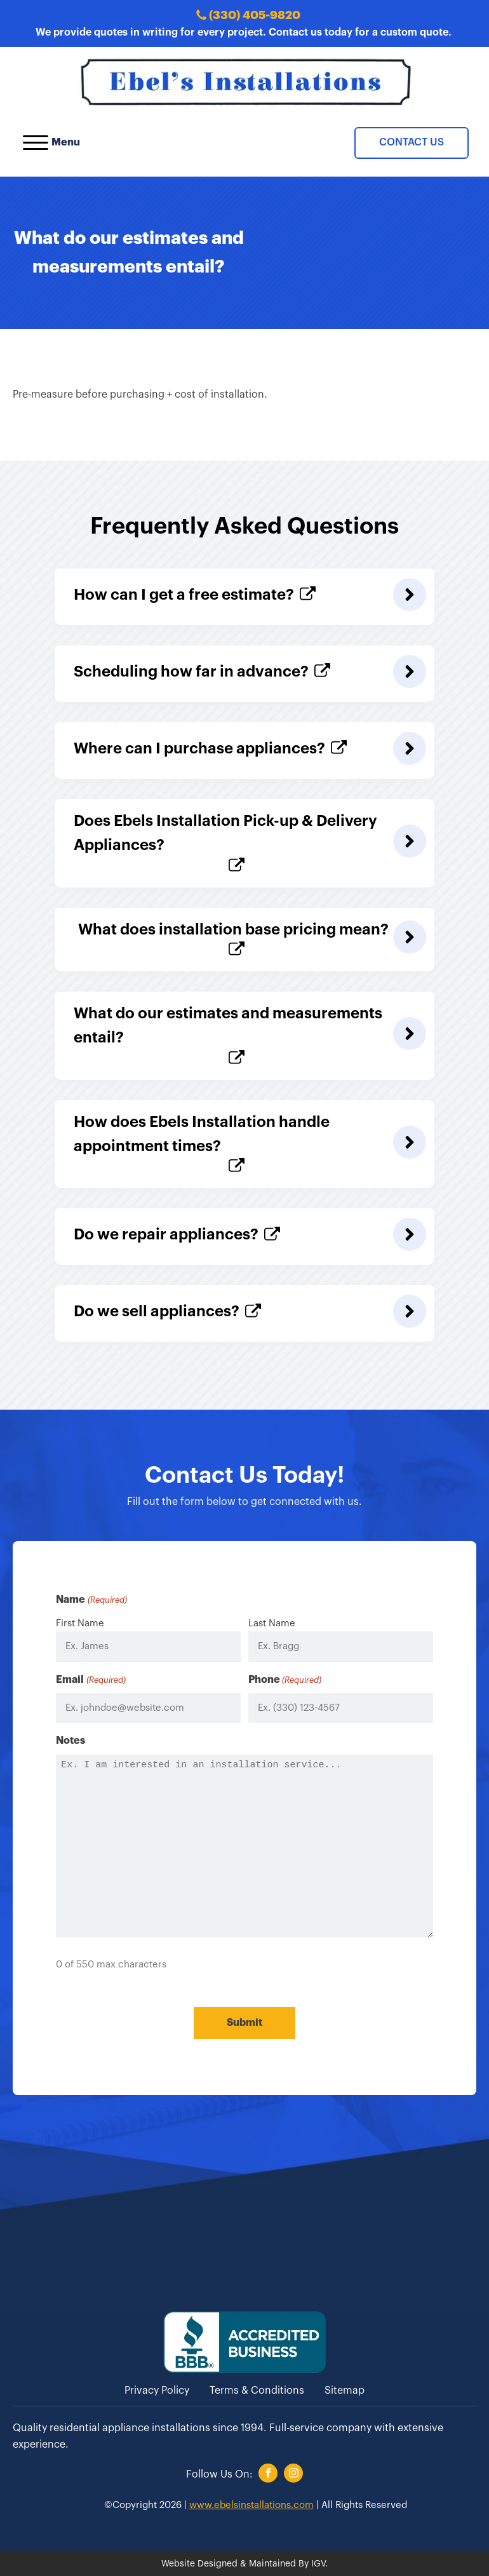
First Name (80, 1623)
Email (90, 1680)
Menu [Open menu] (51, 143)
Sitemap (345, 2390)
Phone (284, 1680)
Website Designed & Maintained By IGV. (244, 2562)
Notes (70, 1741)
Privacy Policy (156, 2390)
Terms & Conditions (257, 2390)
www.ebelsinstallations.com (251, 2504)
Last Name (271, 1623)
